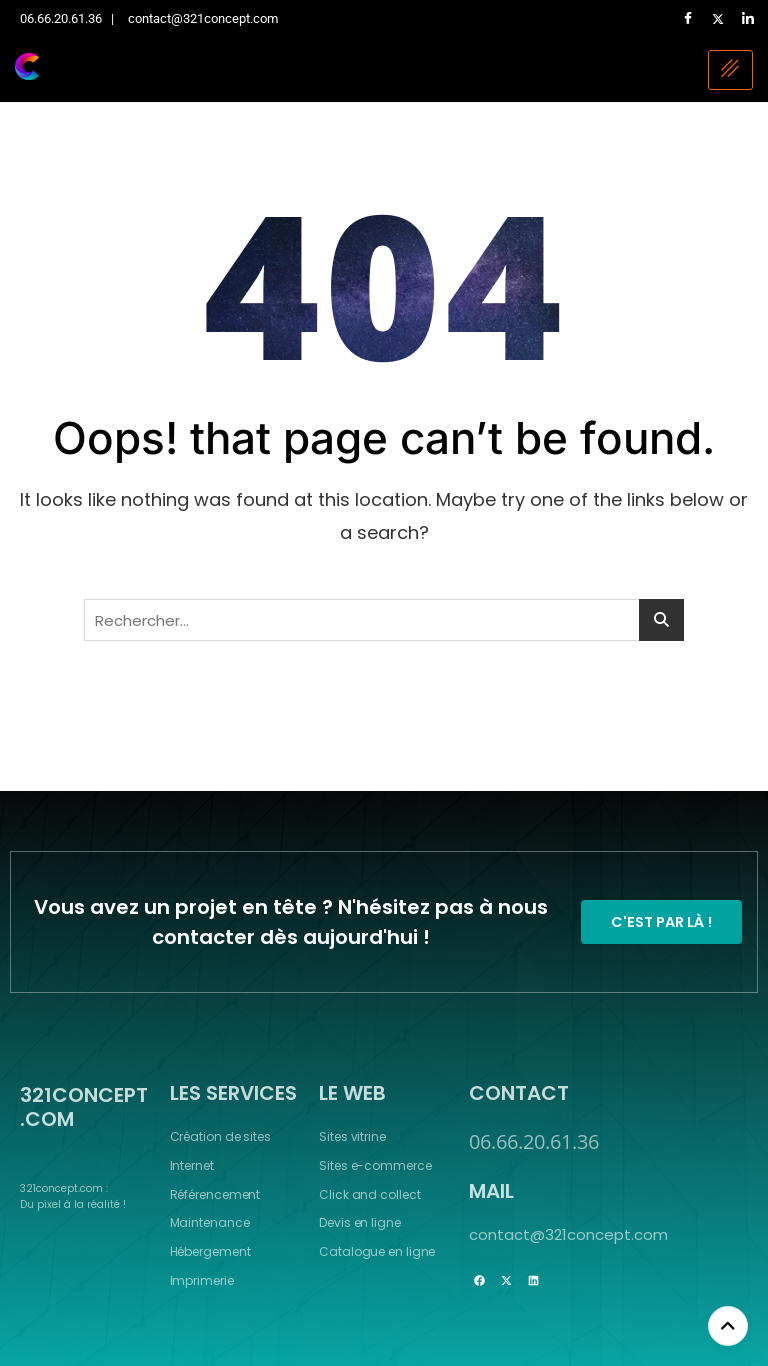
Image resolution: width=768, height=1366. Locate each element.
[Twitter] (718, 19)
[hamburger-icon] (730, 70)
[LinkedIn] (748, 19)
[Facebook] (688, 19)
